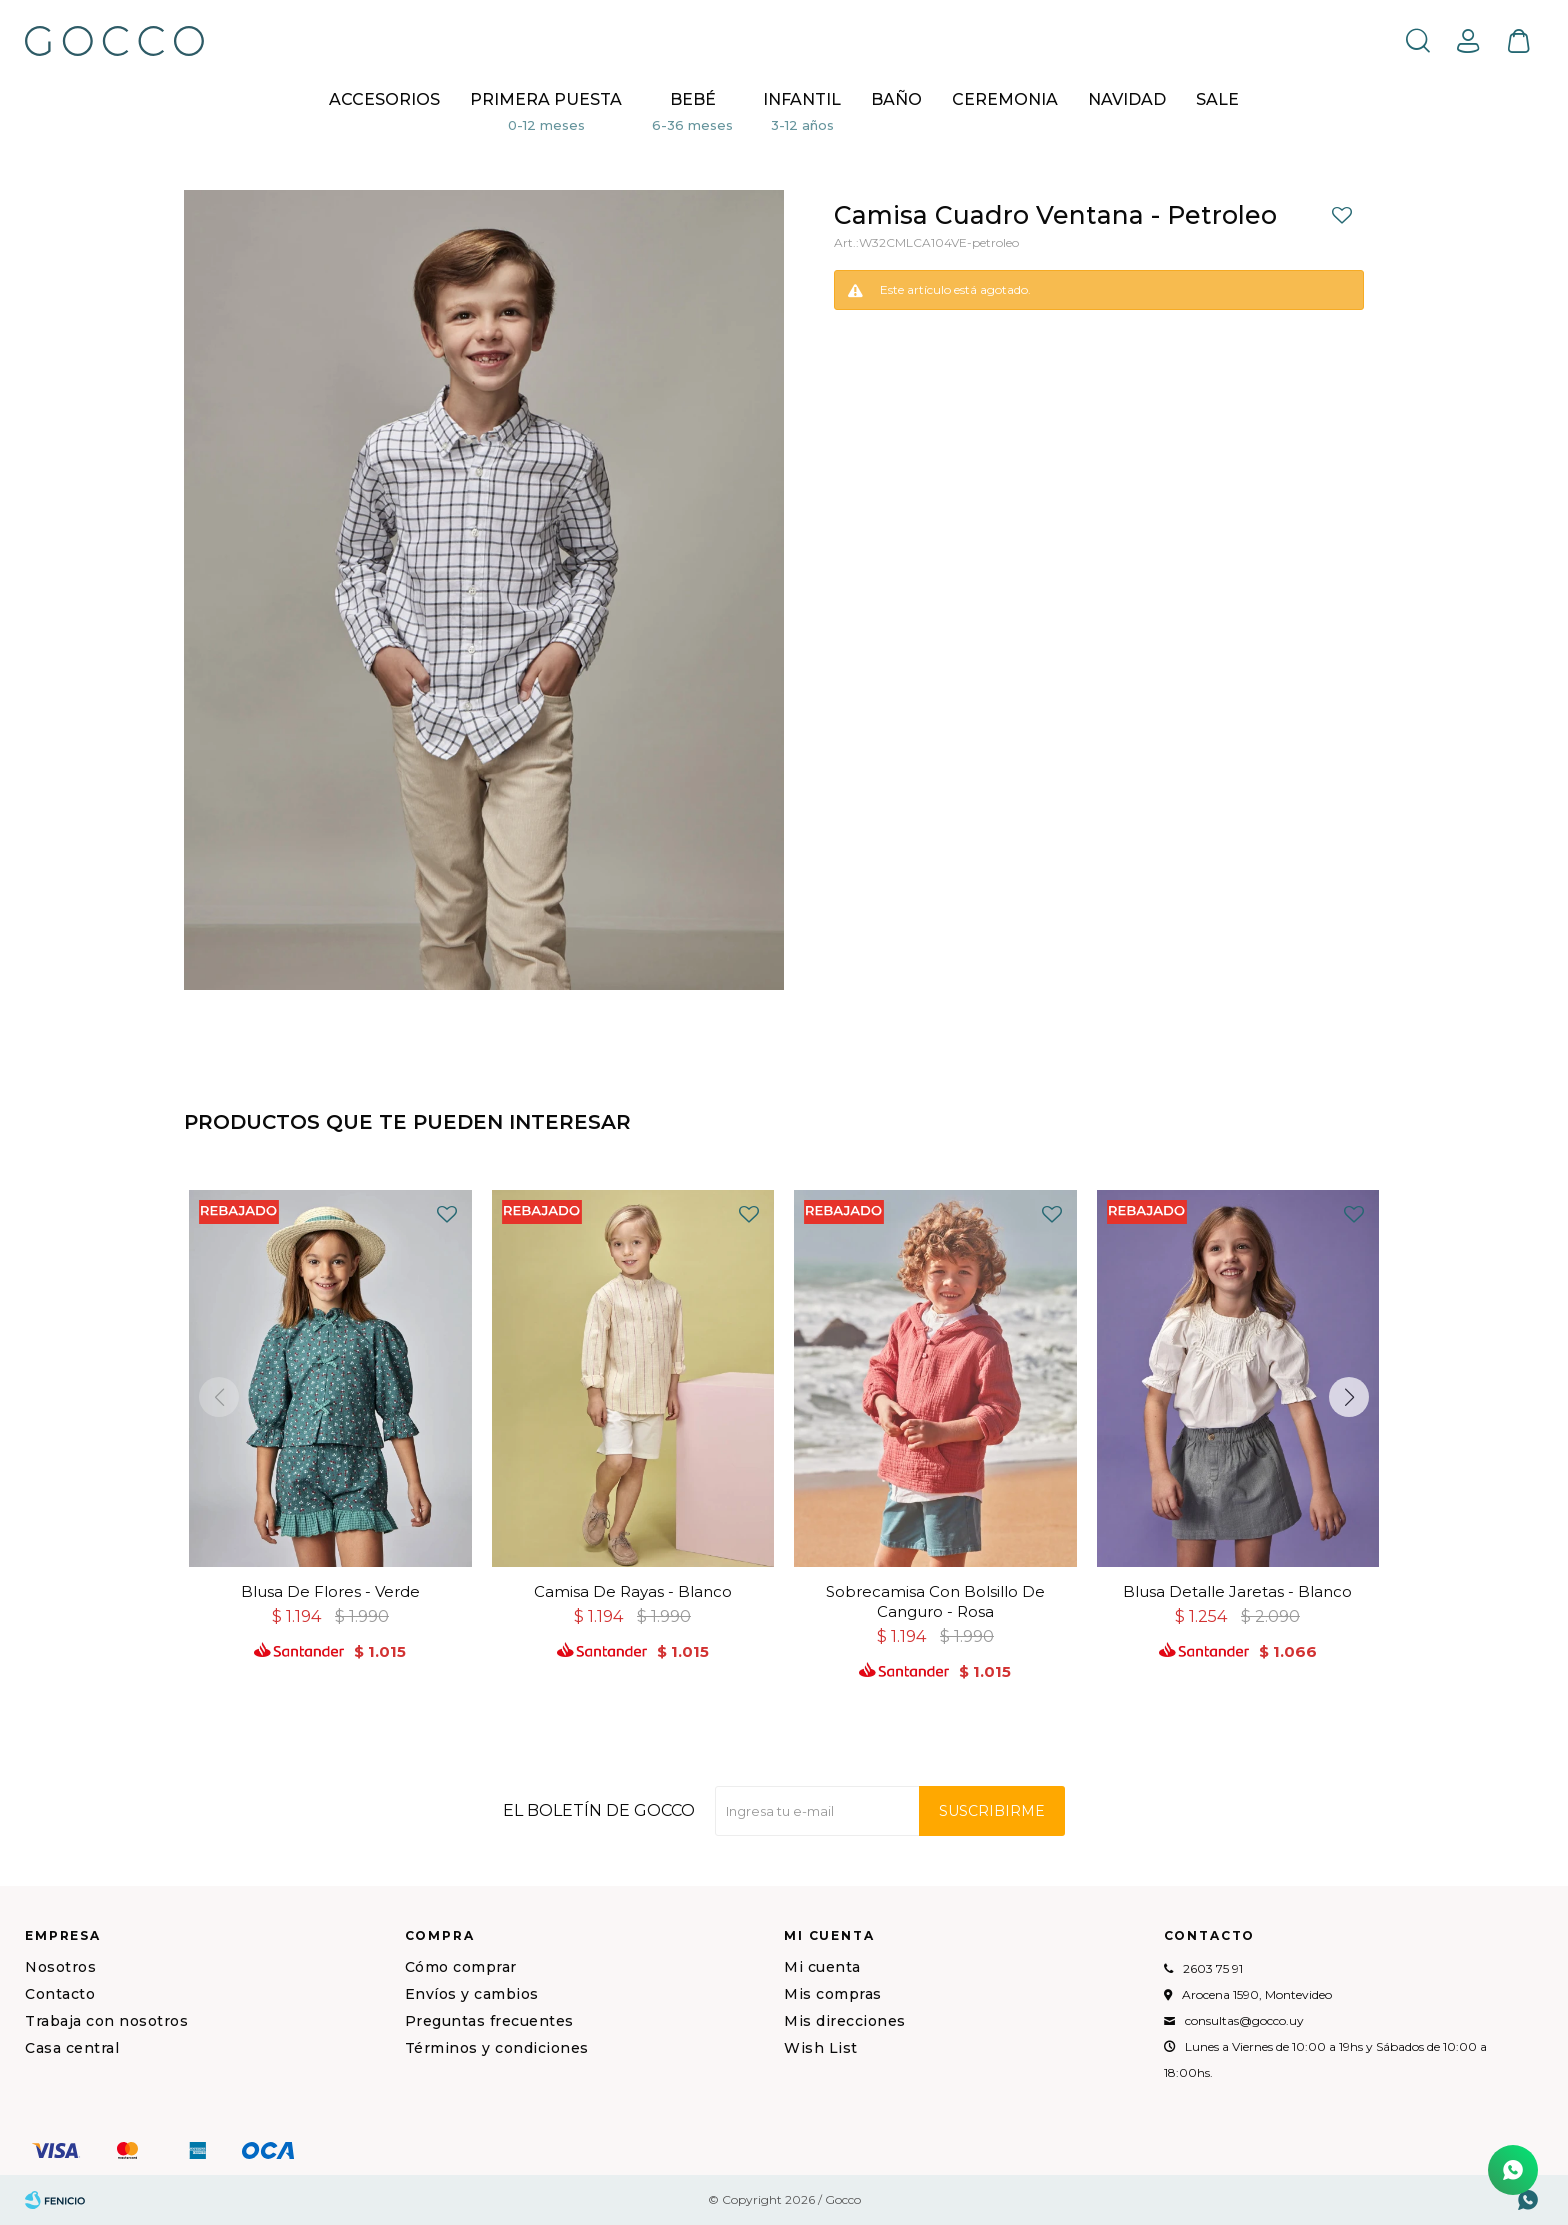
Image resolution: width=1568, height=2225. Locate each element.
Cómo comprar (461, 1967)
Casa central (72, 2048)
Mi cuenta (822, 1967)
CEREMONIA (1005, 99)
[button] (1349, 1397)
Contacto (60, 1994)
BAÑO (896, 99)
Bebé (693, 99)
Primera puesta (546, 99)
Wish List (821, 2048)
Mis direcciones (845, 2021)
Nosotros (60, 1967)
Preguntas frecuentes (489, 2021)
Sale (1217, 99)
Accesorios (384, 99)
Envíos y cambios (472, 1994)
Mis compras (833, 1994)
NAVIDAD (1127, 99)
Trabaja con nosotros (106, 2021)
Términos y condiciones (497, 2048)
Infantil (802, 99)
